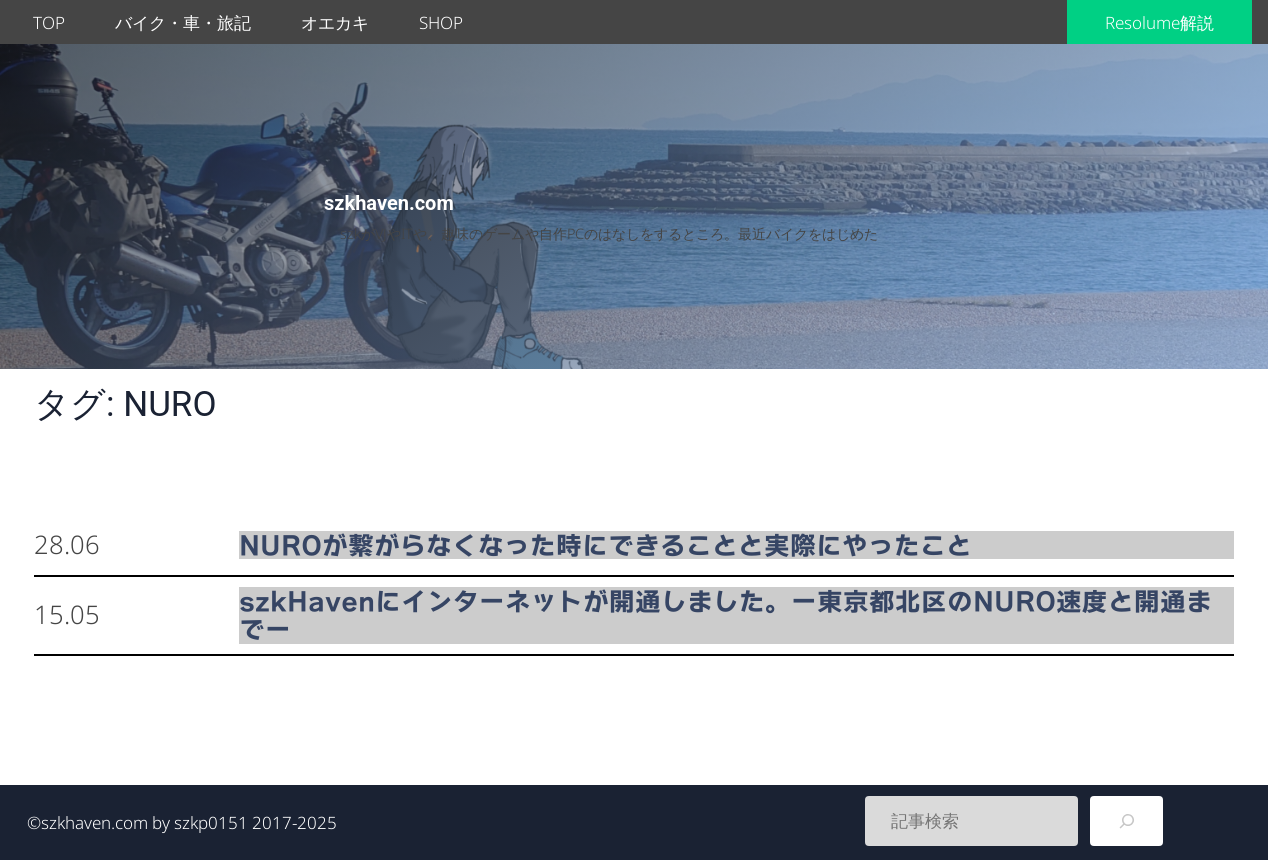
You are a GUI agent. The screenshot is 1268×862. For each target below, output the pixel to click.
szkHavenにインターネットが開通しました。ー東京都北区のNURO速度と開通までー (725, 615)
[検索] (1126, 821)
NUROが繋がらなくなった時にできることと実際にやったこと (605, 545)
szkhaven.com (389, 203)
